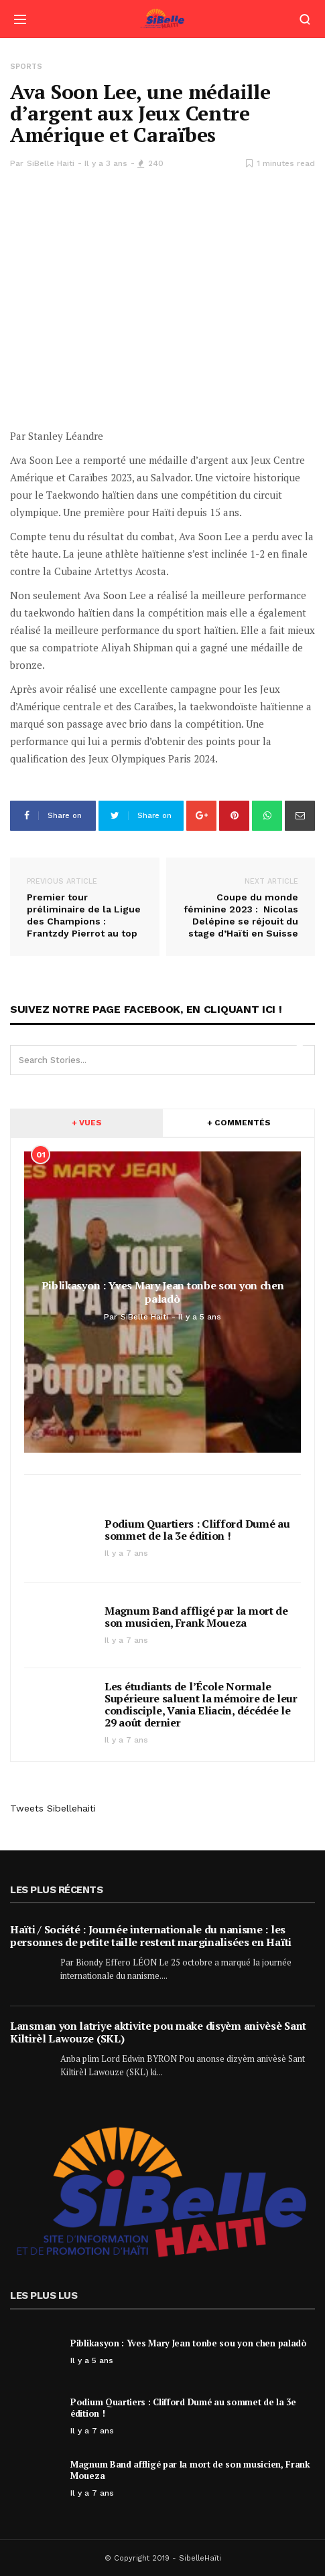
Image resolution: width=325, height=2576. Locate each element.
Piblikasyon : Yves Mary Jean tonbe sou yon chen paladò (188, 2343)
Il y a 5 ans (91, 2360)
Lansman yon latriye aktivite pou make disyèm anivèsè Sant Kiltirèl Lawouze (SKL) (158, 2032)
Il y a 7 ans (126, 1553)
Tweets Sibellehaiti (53, 1808)
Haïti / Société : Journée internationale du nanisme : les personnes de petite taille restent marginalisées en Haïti (150, 1935)
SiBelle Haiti (50, 163)
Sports (26, 66)
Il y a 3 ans (105, 163)
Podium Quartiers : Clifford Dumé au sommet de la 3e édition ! (197, 1529)
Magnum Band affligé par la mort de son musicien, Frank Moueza (196, 1616)
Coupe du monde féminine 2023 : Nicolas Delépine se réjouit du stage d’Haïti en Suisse (241, 907)
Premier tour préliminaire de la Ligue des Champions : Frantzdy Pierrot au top (85, 907)
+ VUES (87, 1122)
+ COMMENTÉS (239, 1122)
